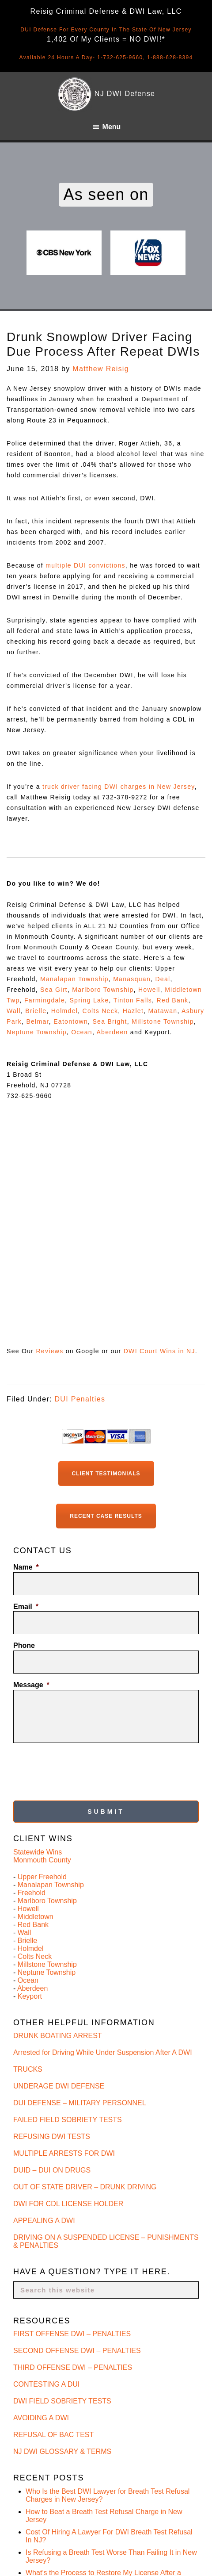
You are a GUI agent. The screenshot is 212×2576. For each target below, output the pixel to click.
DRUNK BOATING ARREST (57, 2035)
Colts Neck (100, 1010)
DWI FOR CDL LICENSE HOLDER (68, 2203)
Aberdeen (112, 1032)
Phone (24, 1645)
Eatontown (70, 1021)
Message (31, 1685)
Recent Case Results (106, 1516)
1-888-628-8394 (170, 57)
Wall (14, 1010)
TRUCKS (27, 2069)
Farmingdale (44, 1000)
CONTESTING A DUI (46, 2384)
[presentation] (80, 1769)
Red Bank (173, 1000)
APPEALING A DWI (44, 2220)
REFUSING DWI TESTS (51, 2136)
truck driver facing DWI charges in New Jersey (118, 786)
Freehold (31, 1892)
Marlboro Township (102, 989)
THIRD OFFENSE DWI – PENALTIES (72, 2367)
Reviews (49, 1351)
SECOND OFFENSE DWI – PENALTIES (77, 2350)
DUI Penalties (80, 1399)
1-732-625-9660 (120, 57)
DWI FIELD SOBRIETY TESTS (62, 2401)
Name (26, 1567)
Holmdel (64, 1010)
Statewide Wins (37, 1852)
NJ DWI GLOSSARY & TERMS (62, 2451)
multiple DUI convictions (85, 565)
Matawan (163, 1010)
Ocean (81, 1032)
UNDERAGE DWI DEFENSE (58, 2086)
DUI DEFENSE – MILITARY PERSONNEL (79, 2103)
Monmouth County (42, 1860)
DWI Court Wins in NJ (159, 1351)
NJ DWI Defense (125, 93)
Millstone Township (163, 1021)
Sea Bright (109, 1021)
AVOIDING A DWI (41, 2418)
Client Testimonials (106, 1473)
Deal (162, 979)
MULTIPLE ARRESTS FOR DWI (64, 2153)
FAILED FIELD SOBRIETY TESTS (67, 2119)
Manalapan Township (74, 979)
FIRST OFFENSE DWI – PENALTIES (72, 2334)
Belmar (37, 1021)
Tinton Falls (133, 1000)
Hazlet (133, 1010)
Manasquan (132, 979)
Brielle (35, 1010)
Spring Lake (89, 1000)
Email (25, 1606)
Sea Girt (54, 989)
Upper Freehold (42, 1877)
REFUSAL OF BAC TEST (53, 2434)
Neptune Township (37, 1032)
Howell (149, 989)
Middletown (35, 1916)
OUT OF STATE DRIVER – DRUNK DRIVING (84, 2187)
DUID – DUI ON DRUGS (52, 2170)
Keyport (30, 1996)
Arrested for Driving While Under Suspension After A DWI (102, 2052)
